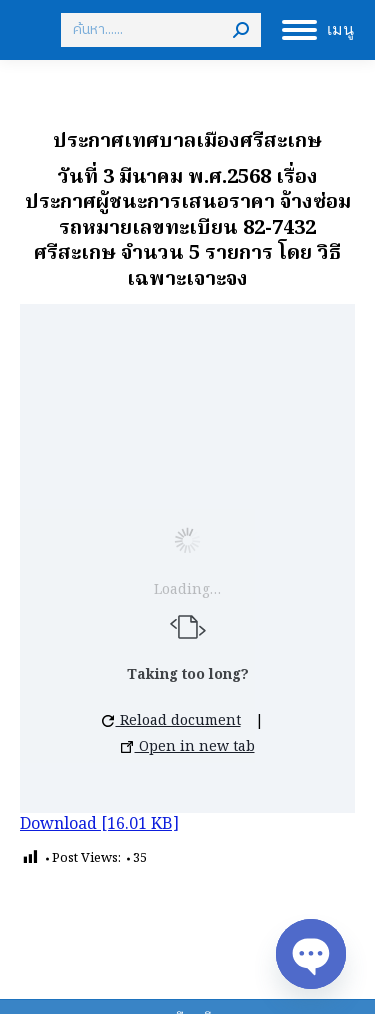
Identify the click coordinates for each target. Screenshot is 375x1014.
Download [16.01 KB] (99, 825)
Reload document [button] (171, 721)
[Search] (161, 30)
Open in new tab (188, 747)
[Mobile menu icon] (318, 30)
